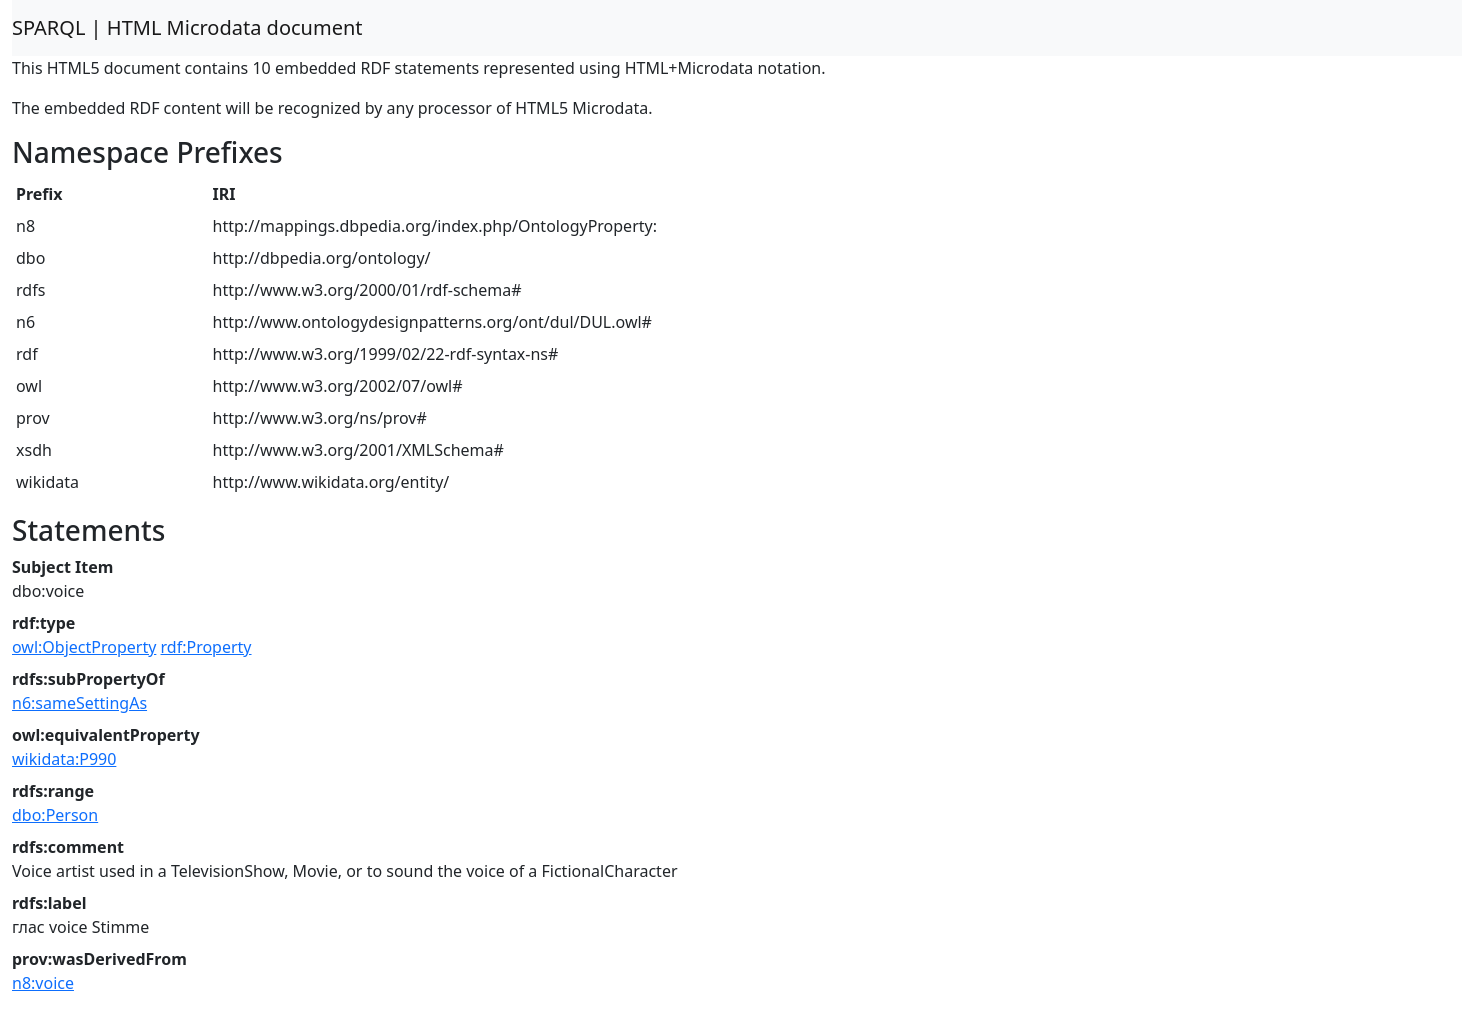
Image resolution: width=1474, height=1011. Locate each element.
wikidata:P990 (64, 759)
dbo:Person (55, 815)
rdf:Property (206, 647)
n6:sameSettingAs (79, 703)
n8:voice (43, 983)
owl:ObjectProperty (84, 647)
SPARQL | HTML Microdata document (187, 27)
